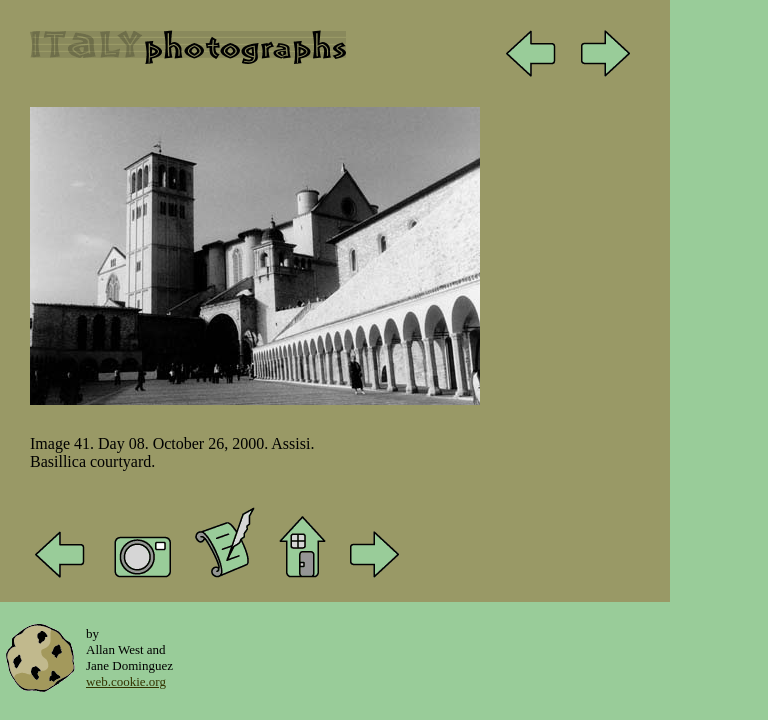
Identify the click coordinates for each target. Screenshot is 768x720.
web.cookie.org (126, 681)
